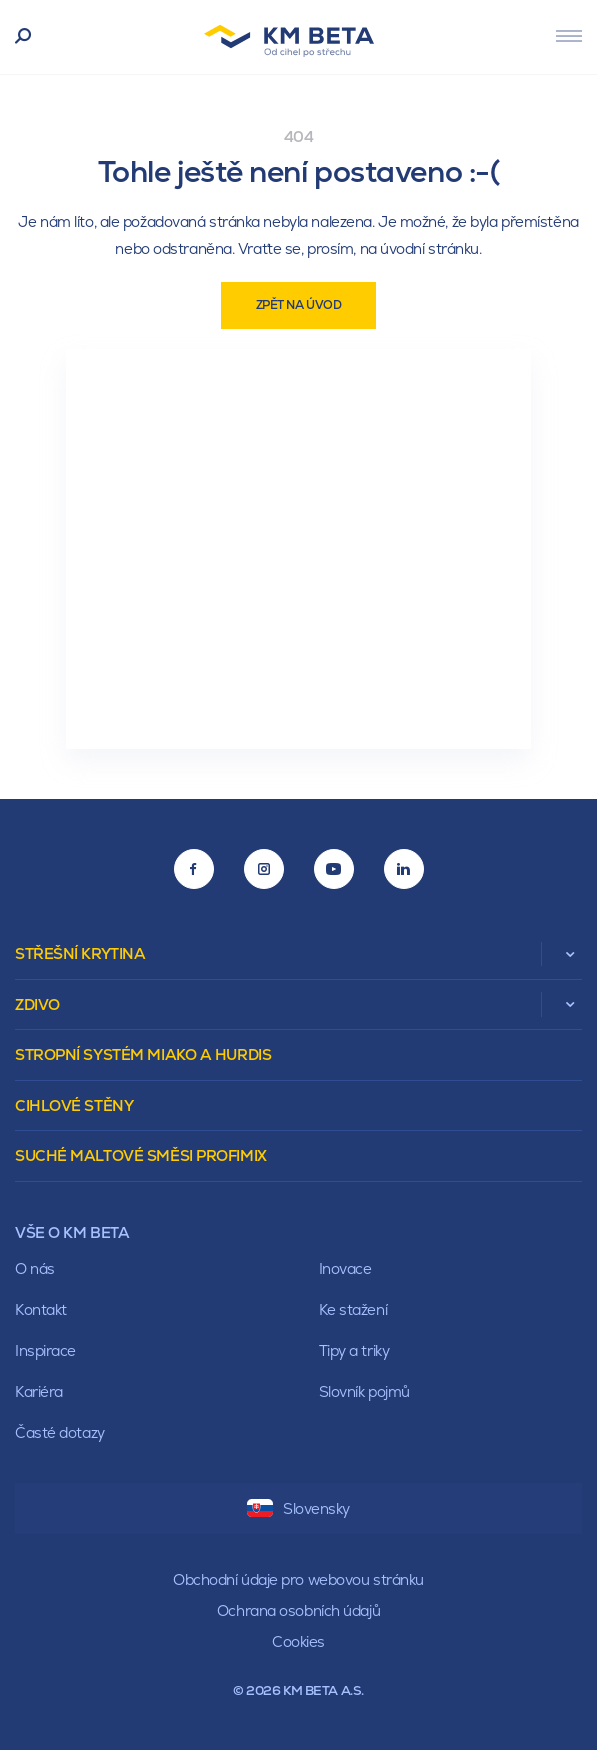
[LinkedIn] (404, 869)
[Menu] (569, 36)
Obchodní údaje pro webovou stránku (298, 1579)
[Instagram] (264, 869)
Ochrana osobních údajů (298, 1610)
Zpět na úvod (299, 305)
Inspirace (45, 1350)
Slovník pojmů (364, 1391)
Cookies (298, 1641)
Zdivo (37, 1004)
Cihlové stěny (74, 1105)
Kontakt (41, 1309)
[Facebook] (194, 869)
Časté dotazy (60, 1432)
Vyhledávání (23, 37)
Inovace (345, 1268)
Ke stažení (353, 1309)
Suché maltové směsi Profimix (141, 1155)
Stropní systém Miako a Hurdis (143, 1054)
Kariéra (39, 1391)
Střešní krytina (80, 953)
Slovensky (298, 1508)
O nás (35, 1268)
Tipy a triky (354, 1350)
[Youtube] (334, 869)
